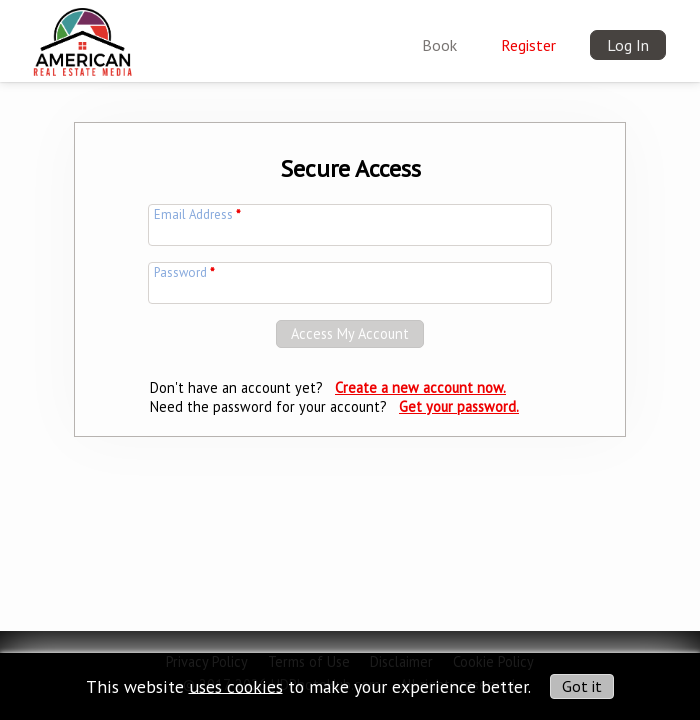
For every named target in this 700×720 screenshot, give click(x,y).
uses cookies (236, 685)
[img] (82, 36)
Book (439, 45)
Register (528, 45)
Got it (582, 686)
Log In (628, 45)
